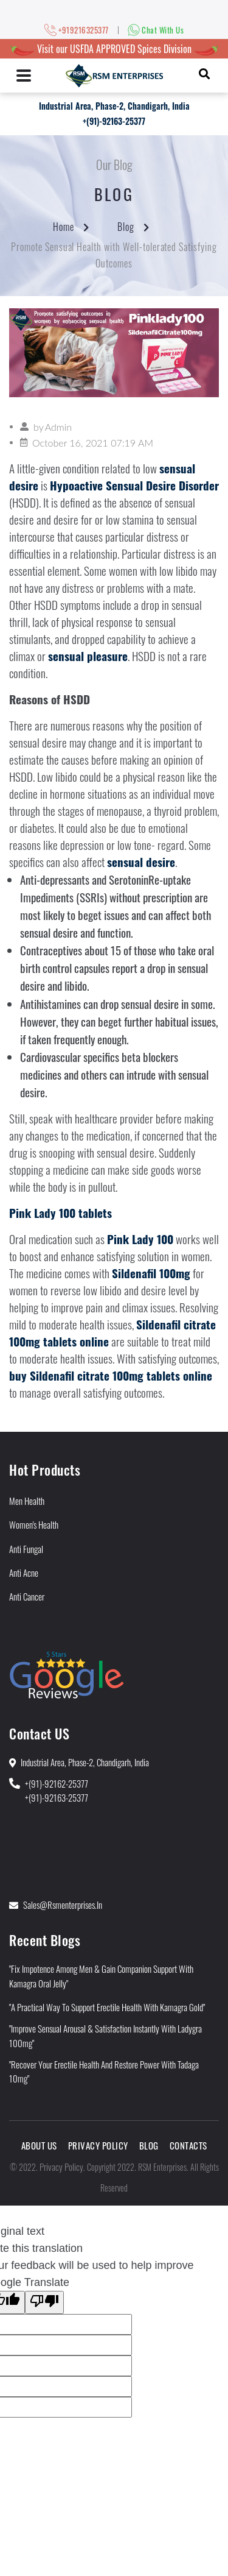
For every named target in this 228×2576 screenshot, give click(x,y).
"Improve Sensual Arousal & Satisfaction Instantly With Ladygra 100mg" (105, 2035)
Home (63, 226)
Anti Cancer (26, 1596)
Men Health (26, 1500)
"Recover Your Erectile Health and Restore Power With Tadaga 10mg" (104, 2071)
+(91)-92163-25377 (114, 121)
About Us (39, 2145)
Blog (125, 226)
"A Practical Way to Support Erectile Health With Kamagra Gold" (107, 2007)
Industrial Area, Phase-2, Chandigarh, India (114, 105)
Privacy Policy (98, 2145)
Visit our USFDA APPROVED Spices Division (114, 48)
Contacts (188, 2145)
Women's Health (33, 1524)
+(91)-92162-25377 (56, 1783)
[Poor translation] (44, 2302)
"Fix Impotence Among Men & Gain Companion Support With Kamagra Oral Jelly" (101, 1975)
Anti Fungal (26, 1548)
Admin (58, 427)
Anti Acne (23, 1572)
